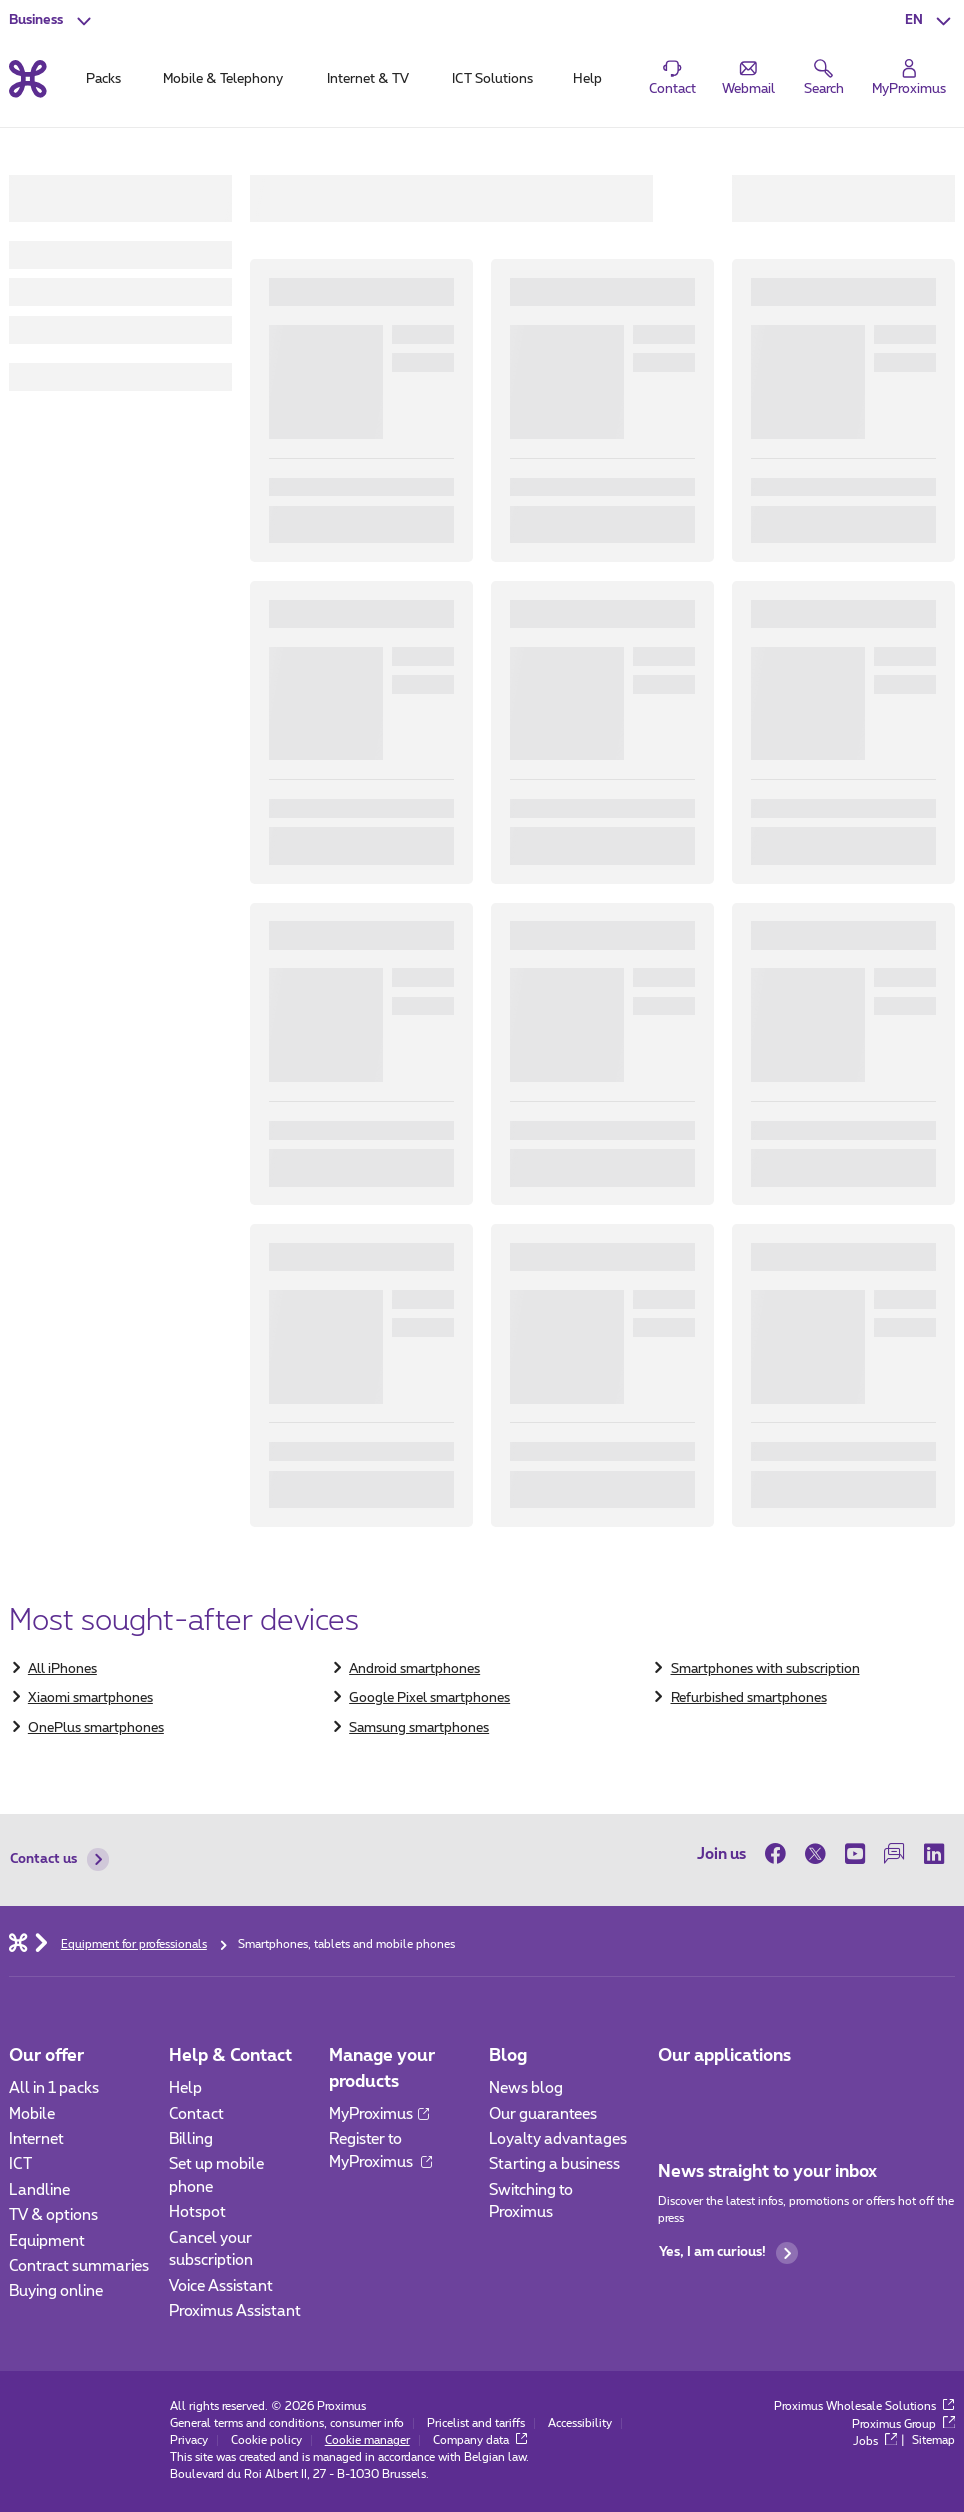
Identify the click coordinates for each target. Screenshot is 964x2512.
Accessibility (580, 2423)
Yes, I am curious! (728, 2253)
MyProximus (379, 2114)
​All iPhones (62, 1669)
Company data (480, 2440)
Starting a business (554, 2164)
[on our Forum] (895, 1854)
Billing (191, 2139)
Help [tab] (587, 79)
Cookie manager (367, 2440)
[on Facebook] (780, 1854)
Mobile (32, 2114)
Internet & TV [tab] (368, 79)
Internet (36, 2139)
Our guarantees (543, 2114)
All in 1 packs (54, 2088)
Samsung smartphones (419, 1728)
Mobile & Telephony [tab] (223, 79)
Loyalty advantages (558, 2139)
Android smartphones (414, 1669)
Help (185, 2088)
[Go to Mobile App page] (675, 2095)
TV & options (53, 2215)
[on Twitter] (815, 1854)
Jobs (875, 2441)
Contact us (59, 1859)
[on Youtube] (855, 1854)
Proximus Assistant (235, 2311)
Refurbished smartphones (749, 1698)
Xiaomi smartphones (90, 1698)
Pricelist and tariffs (476, 2423)
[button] (930, 20)
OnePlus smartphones (96, 1728)
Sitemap (933, 2441)
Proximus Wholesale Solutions (864, 2406)
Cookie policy (266, 2440)
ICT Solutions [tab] (492, 79)
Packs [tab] (103, 79)
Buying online (56, 2291)
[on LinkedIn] (935, 1854)
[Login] (909, 77)
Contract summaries (79, 2266)
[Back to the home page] (28, 79)
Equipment (47, 2241)
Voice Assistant (221, 2286)
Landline (39, 2190)
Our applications (724, 2055)
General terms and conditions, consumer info (287, 2423)
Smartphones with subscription (765, 1669)
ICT (20, 2164)
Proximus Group (903, 2424)
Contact (196, 2114)
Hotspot (197, 2212)
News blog (526, 2088)
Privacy (189, 2440)
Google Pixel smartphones (429, 1698)
